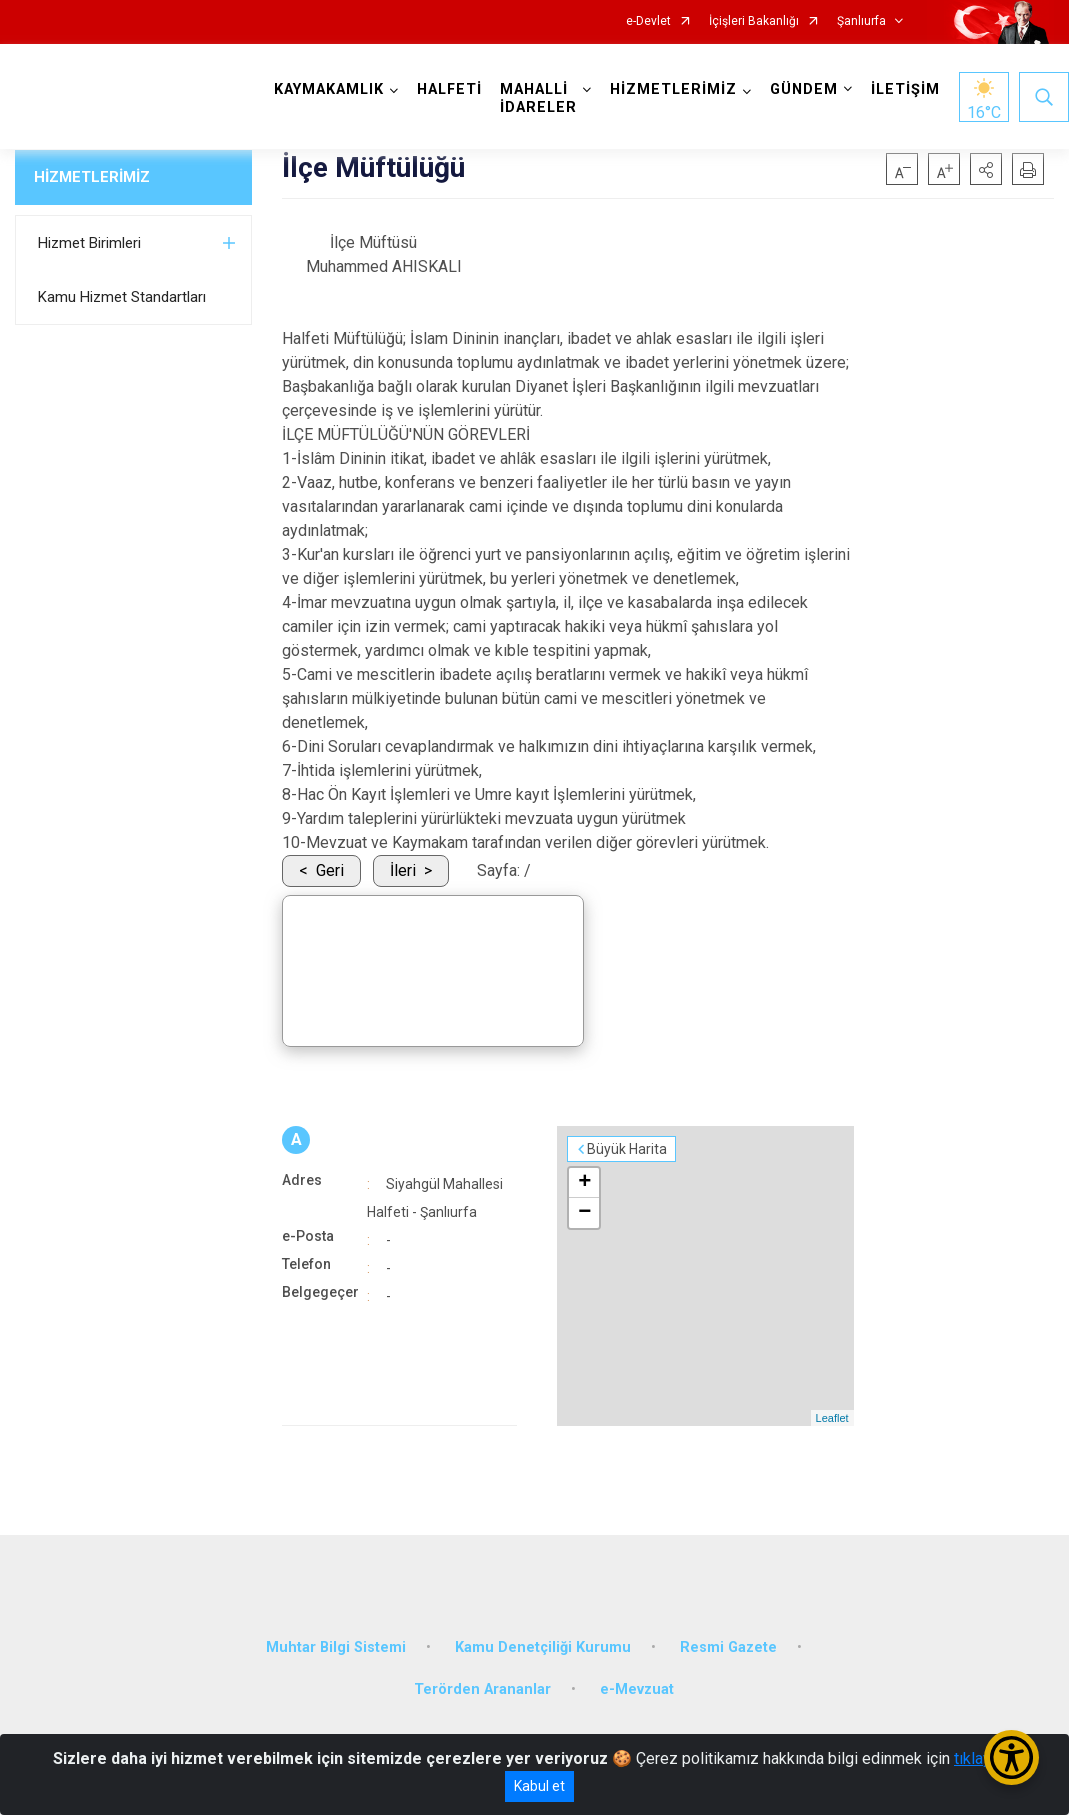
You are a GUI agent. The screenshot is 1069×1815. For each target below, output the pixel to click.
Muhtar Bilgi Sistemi (336, 1647)
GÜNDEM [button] (804, 89)
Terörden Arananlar (482, 1689)
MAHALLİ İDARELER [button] (538, 98)
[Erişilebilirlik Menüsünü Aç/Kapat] (1011, 1757)
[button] (986, 169)
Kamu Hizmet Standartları (122, 297)
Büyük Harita (627, 1149)
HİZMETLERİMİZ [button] (673, 89)
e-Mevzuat (637, 1689)
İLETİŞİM (905, 89)
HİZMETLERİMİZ (92, 177)
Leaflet (832, 1418)
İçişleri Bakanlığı (754, 21)
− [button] (584, 1213)
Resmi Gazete (728, 1647)
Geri (330, 870)
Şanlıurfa (861, 21)
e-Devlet (648, 21)
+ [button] (584, 1183)
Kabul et (539, 1786)
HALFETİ (449, 89)
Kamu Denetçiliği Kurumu (543, 1647)
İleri (403, 870)
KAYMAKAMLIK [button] (329, 89)
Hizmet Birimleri (89, 243)
